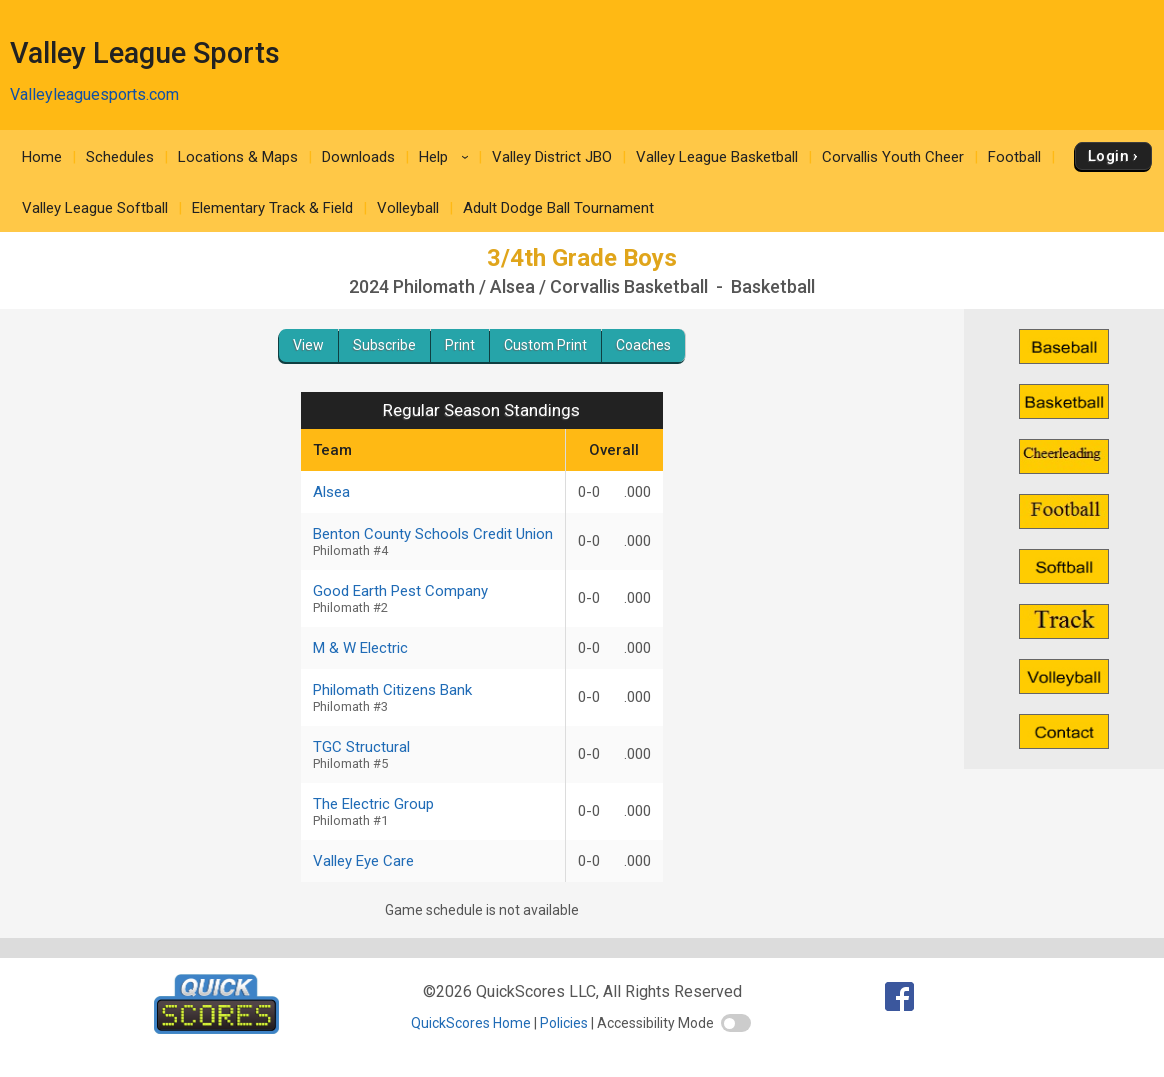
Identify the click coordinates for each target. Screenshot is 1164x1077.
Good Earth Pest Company (433, 598)
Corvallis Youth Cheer (893, 157)
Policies (564, 1023)
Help (447, 157)
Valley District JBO (552, 157)
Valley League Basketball (717, 157)
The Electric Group (433, 811)
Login (1108, 156)
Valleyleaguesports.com (94, 94)
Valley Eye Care (363, 861)
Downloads (358, 157)
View (308, 345)
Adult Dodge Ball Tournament (558, 208)
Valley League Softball (95, 208)
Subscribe (384, 345)
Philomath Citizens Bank (433, 697)
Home (42, 157)
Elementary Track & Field (272, 208)
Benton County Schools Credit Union (433, 541)
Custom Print (545, 345)
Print (460, 345)
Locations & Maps (238, 157)
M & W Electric (360, 648)
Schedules (120, 157)
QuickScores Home (471, 1023)
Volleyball (408, 208)
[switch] (736, 1023)
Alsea (331, 492)
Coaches (643, 345)
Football (1014, 157)
